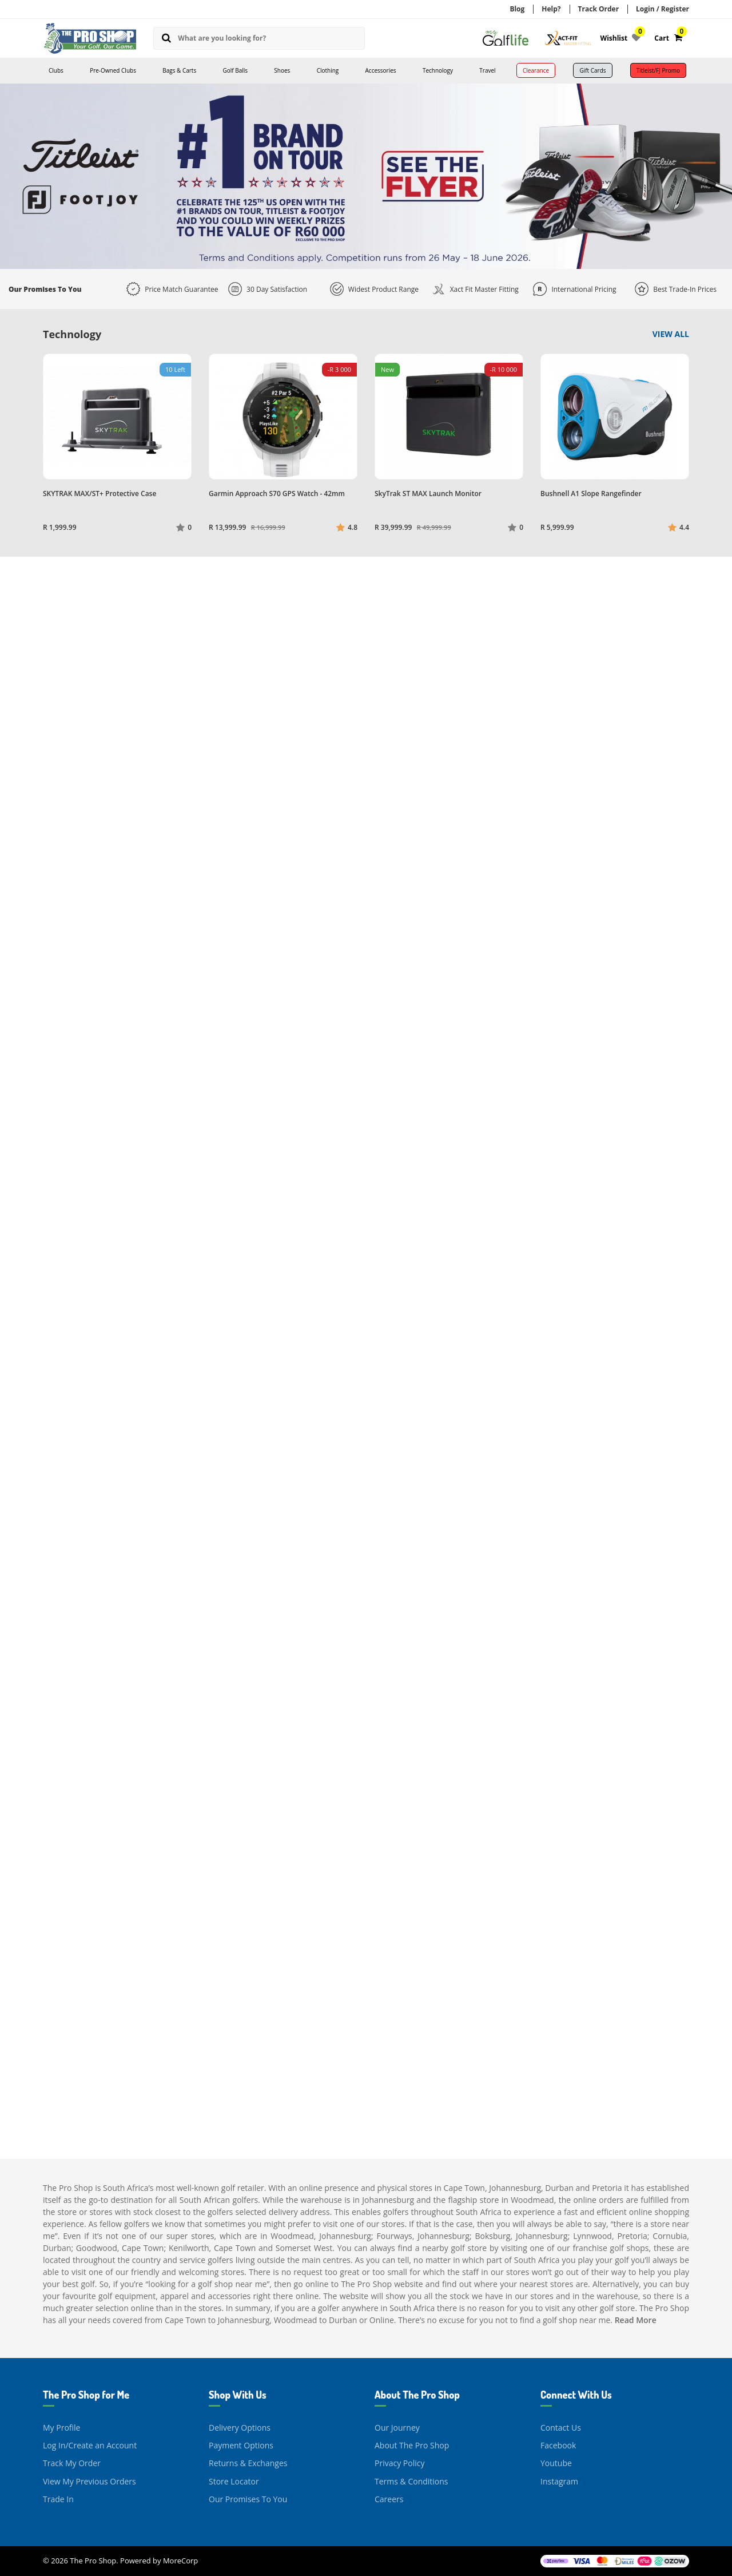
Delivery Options (239, 2427)
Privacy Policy (399, 2463)
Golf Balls (235, 70)
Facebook (558, 2445)
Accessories (380, 70)
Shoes (282, 70)
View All (671, 333)
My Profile (61, 2427)
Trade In (58, 2499)
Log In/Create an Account (90, 2445)
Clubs (56, 70)
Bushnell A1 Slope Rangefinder (591, 493)
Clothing (328, 70)
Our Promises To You (248, 2499)
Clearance (536, 70)
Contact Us (560, 2427)
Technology (438, 70)
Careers (389, 2499)
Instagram (559, 2481)
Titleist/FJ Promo (658, 70)
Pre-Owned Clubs (113, 70)
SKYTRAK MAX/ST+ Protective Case (99, 493)
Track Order (598, 9)
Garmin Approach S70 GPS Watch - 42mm (277, 493)
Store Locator (234, 2481)
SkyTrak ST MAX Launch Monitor (428, 493)
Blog (517, 9)
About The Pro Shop (412, 2445)
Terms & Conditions (411, 2481)
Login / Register (662, 9)
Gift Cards (592, 70)
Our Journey (397, 2427)
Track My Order (72, 2463)
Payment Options (241, 2445)
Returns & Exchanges (248, 2463)
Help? (551, 9)
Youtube (556, 2463)
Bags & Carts (179, 70)
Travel (487, 70)
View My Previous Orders (89, 2481)
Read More (636, 2320)
